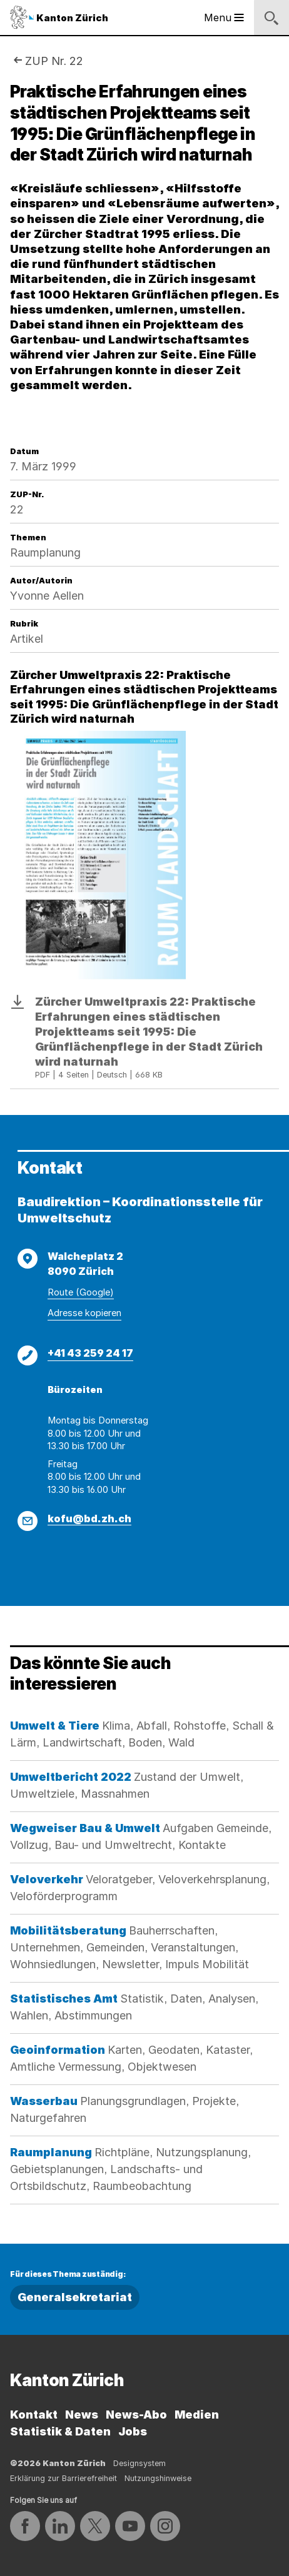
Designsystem (139, 2463)
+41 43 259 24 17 (90, 1353)
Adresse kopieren (84, 1313)
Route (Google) (81, 1292)
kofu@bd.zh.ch (89, 1518)
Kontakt (34, 2414)
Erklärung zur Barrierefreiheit (63, 2478)
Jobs (132, 2431)
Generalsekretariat (75, 2297)
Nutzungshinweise (157, 2478)
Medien (197, 2414)
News (81, 2414)
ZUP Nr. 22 (54, 60)
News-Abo (136, 2414)
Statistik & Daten (60, 2431)
